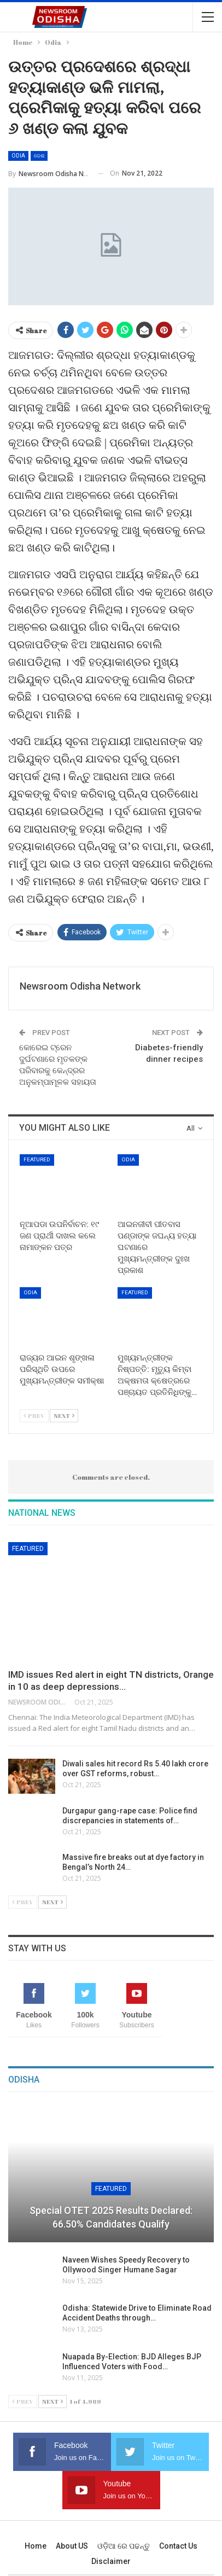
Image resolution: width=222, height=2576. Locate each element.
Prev (34, 1415)
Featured (37, 1159)
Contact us (178, 2546)
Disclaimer (111, 2561)
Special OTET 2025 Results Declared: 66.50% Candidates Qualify (111, 2217)
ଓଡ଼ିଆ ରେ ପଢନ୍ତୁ (123, 2546)
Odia (18, 156)
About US (72, 2546)
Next (64, 1415)
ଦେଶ (39, 156)
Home (35, 2546)
